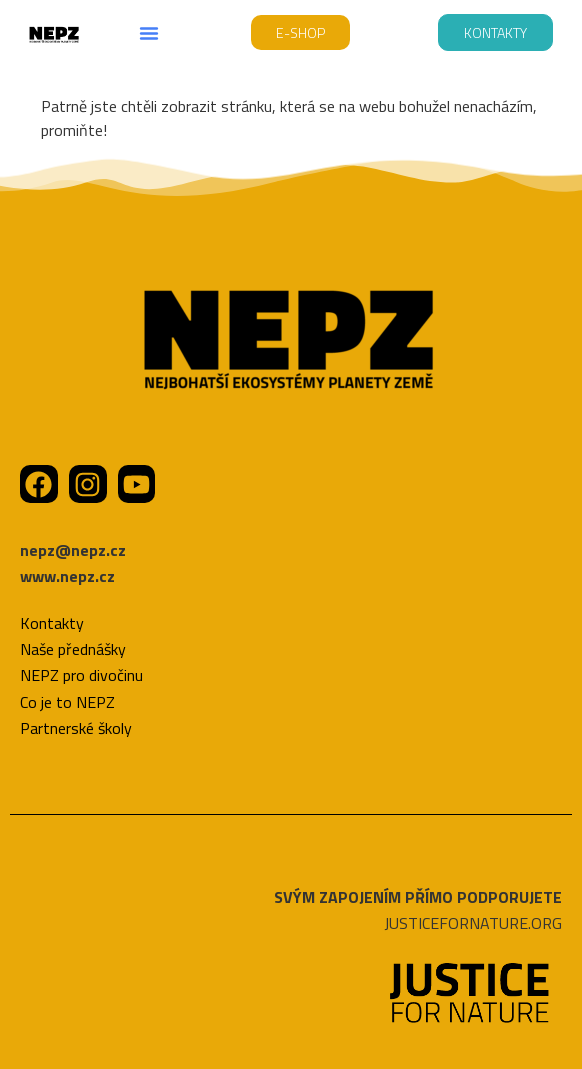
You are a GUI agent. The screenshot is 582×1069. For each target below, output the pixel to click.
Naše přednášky (73, 649)
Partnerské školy (76, 728)
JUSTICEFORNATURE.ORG (473, 923)
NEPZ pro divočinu (81, 675)
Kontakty (52, 623)
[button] (149, 33)
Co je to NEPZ (67, 702)
